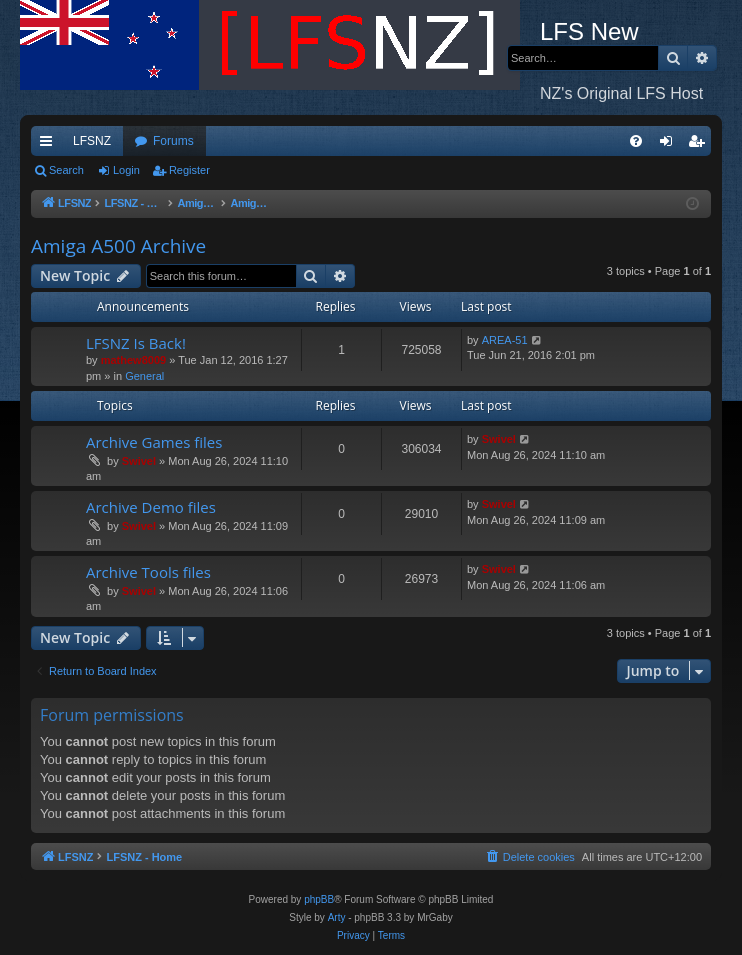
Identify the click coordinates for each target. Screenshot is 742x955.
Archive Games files (154, 442)
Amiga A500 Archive (118, 246)
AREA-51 (505, 340)
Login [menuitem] (670, 145)
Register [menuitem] (700, 145)
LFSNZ (92, 141)
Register (189, 170)
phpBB (319, 899)
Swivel (139, 461)
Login (126, 170)
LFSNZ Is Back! (136, 343)
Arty (337, 917)
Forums (173, 141)
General (144, 376)
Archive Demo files (151, 507)
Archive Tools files (148, 572)
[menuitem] (636, 141)
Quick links (50, 145)
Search (66, 170)
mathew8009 (133, 360)
